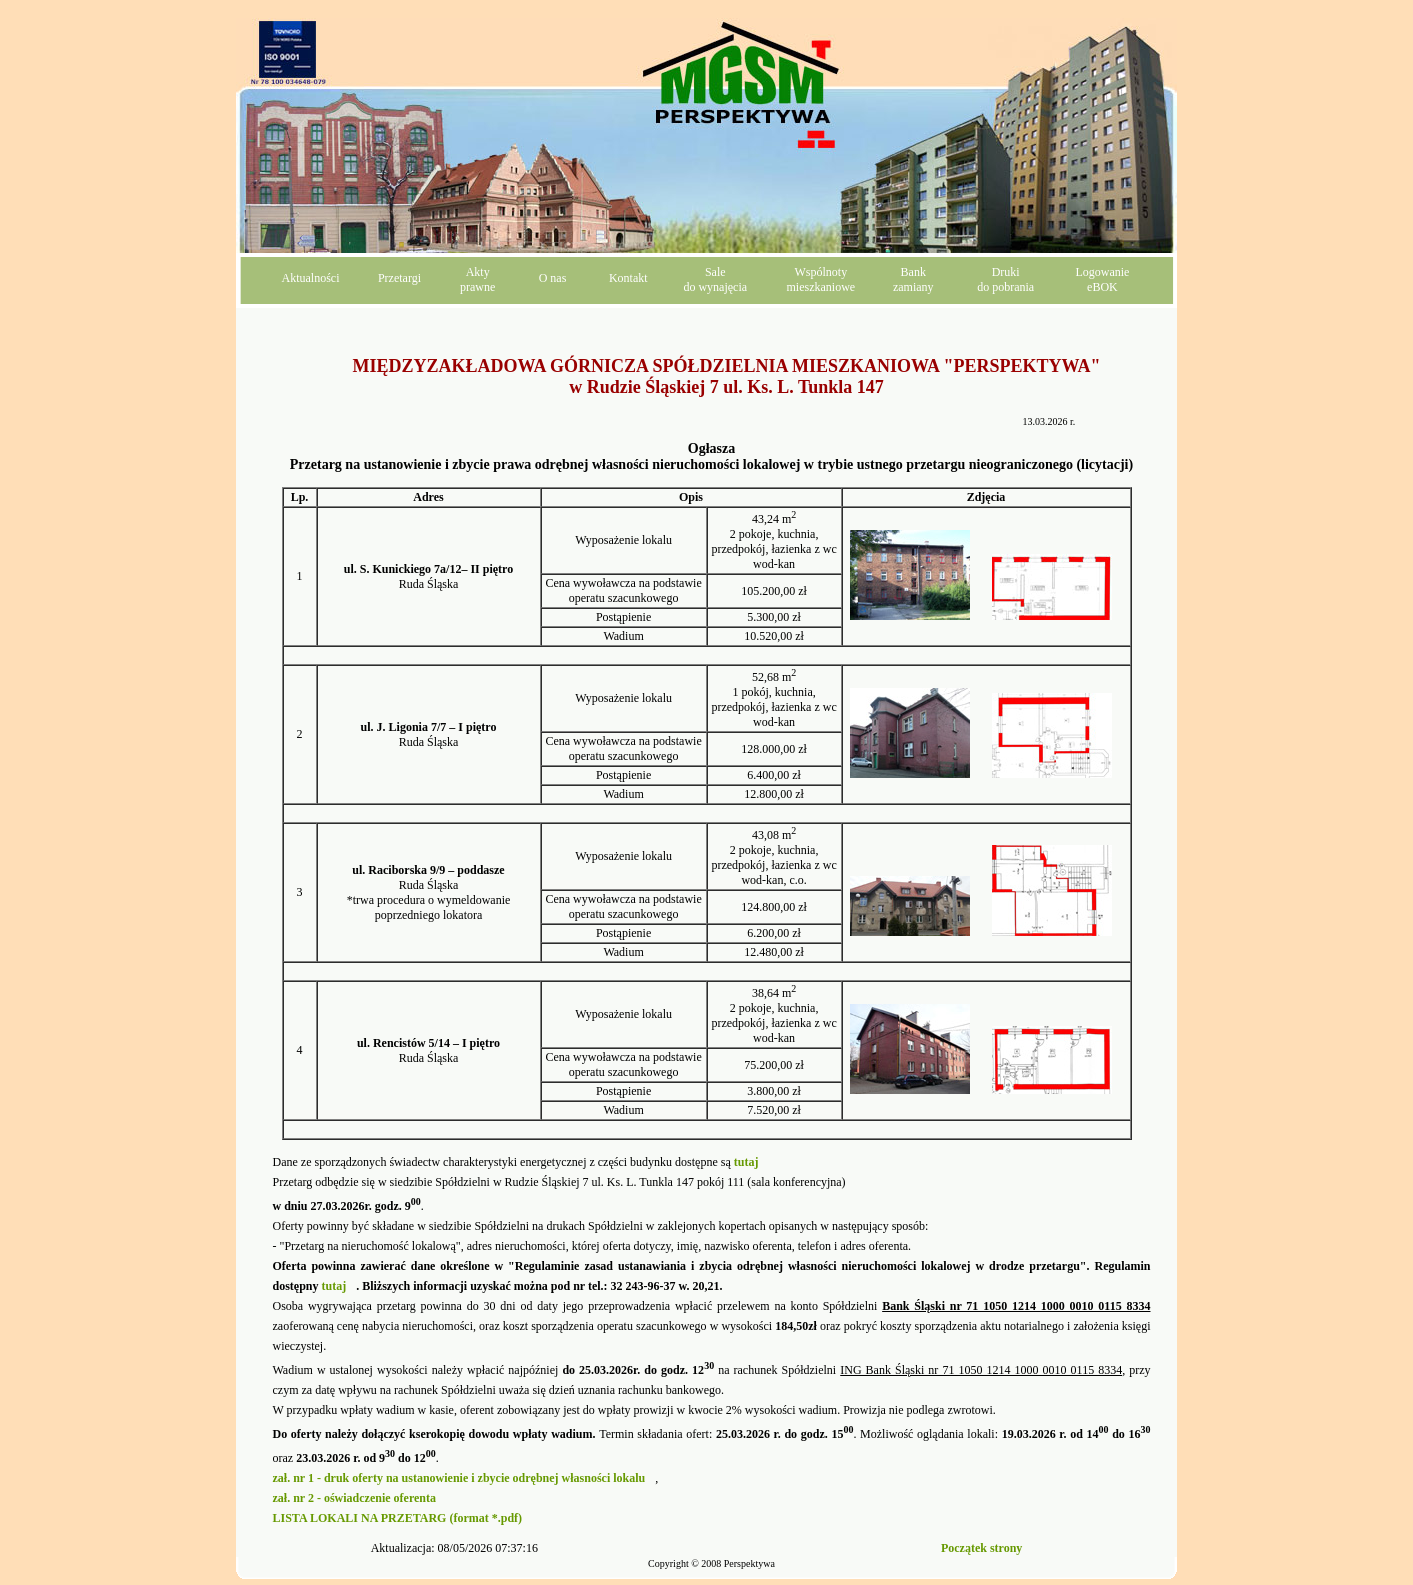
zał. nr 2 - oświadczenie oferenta (355, 1498)
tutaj (334, 1286)
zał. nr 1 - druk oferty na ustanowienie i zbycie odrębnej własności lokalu (459, 1478)
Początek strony (981, 1548)
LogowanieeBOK (1102, 279)
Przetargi (399, 278)
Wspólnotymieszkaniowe (821, 279)
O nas (553, 278)
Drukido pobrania (1005, 279)
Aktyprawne (477, 279)
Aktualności (311, 278)
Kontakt (628, 278)
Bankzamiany (913, 279)
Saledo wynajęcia (715, 279)
